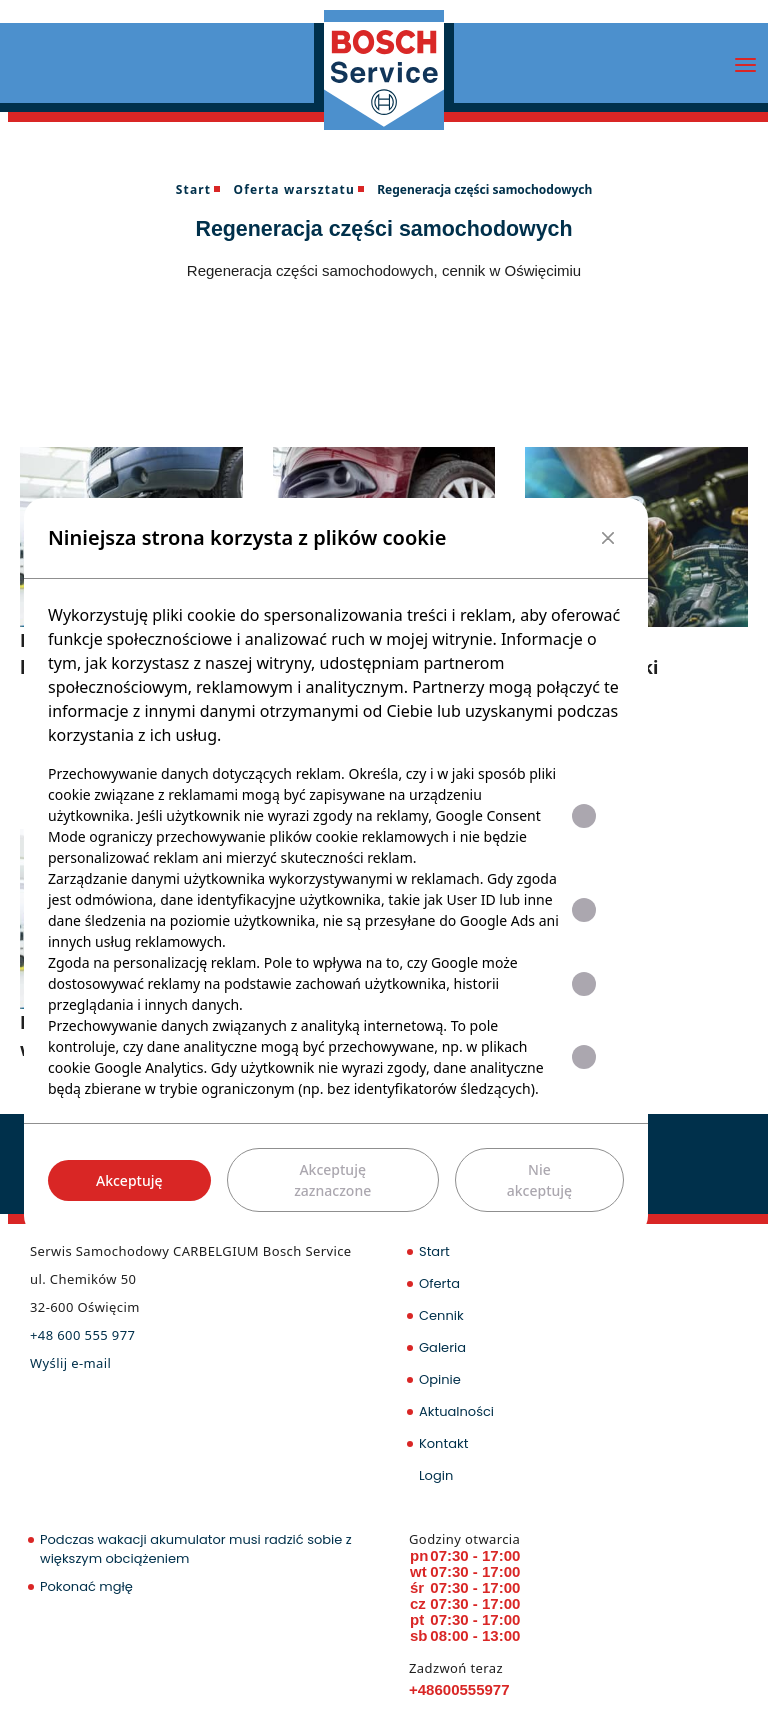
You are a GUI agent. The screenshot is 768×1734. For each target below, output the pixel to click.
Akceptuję (129, 1180)
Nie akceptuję (539, 1180)
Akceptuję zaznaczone (332, 1180)
